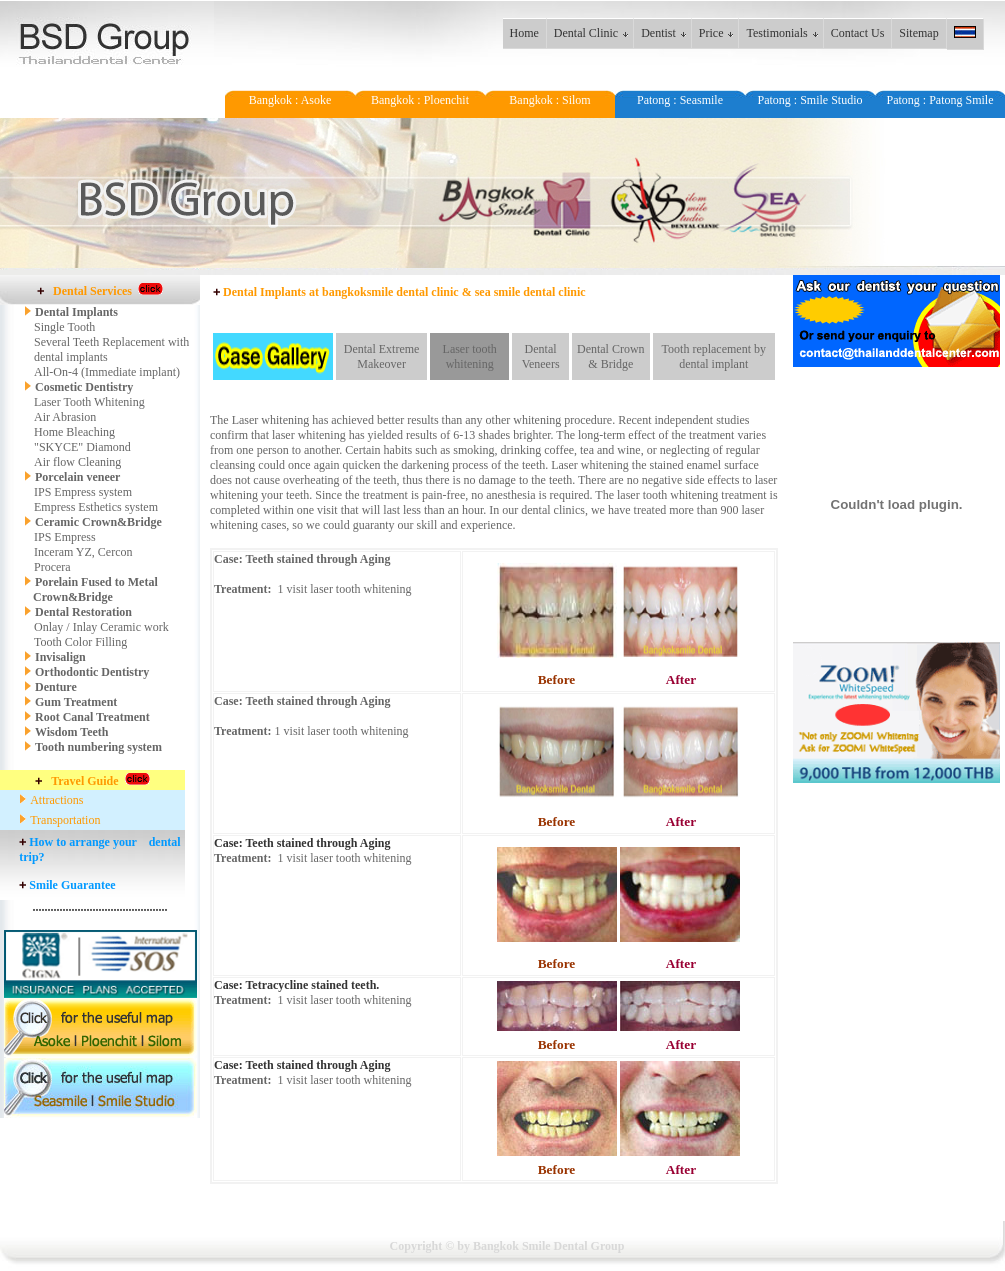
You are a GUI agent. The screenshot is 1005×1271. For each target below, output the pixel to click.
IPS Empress (65, 537)
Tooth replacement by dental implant (714, 356)
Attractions (56, 800)
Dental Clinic (586, 33)
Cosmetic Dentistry (78, 387)
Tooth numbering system (98, 747)
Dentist (658, 33)
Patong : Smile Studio (809, 100)
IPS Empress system (83, 492)
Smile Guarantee (72, 885)
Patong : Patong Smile (939, 100)
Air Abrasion (65, 417)
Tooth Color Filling (80, 642)
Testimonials (776, 33)
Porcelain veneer (77, 477)
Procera (52, 567)
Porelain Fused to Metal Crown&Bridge (91, 589)
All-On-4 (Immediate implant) (107, 372)
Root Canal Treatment (92, 717)
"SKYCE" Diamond (82, 447)
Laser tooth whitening (470, 356)
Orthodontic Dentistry (92, 672)
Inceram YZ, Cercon (83, 552)
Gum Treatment (76, 702)
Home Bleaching (74, 432)
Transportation (65, 820)
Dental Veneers (541, 356)
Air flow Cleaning (77, 462)
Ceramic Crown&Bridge (98, 522)
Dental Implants (76, 312)
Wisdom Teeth (71, 732)
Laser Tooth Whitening (89, 402)
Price (711, 33)
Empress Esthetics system (96, 507)
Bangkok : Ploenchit (420, 100)
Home (524, 33)
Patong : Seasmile (680, 100)
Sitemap (918, 33)
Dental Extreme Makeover (382, 356)
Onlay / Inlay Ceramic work (101, 627)
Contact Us (858, 33)
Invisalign (60, 657)
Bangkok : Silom (549, 100)
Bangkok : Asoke (290, 100)
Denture (56, 687)
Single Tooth (64, 327)
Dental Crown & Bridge (611, 356)
